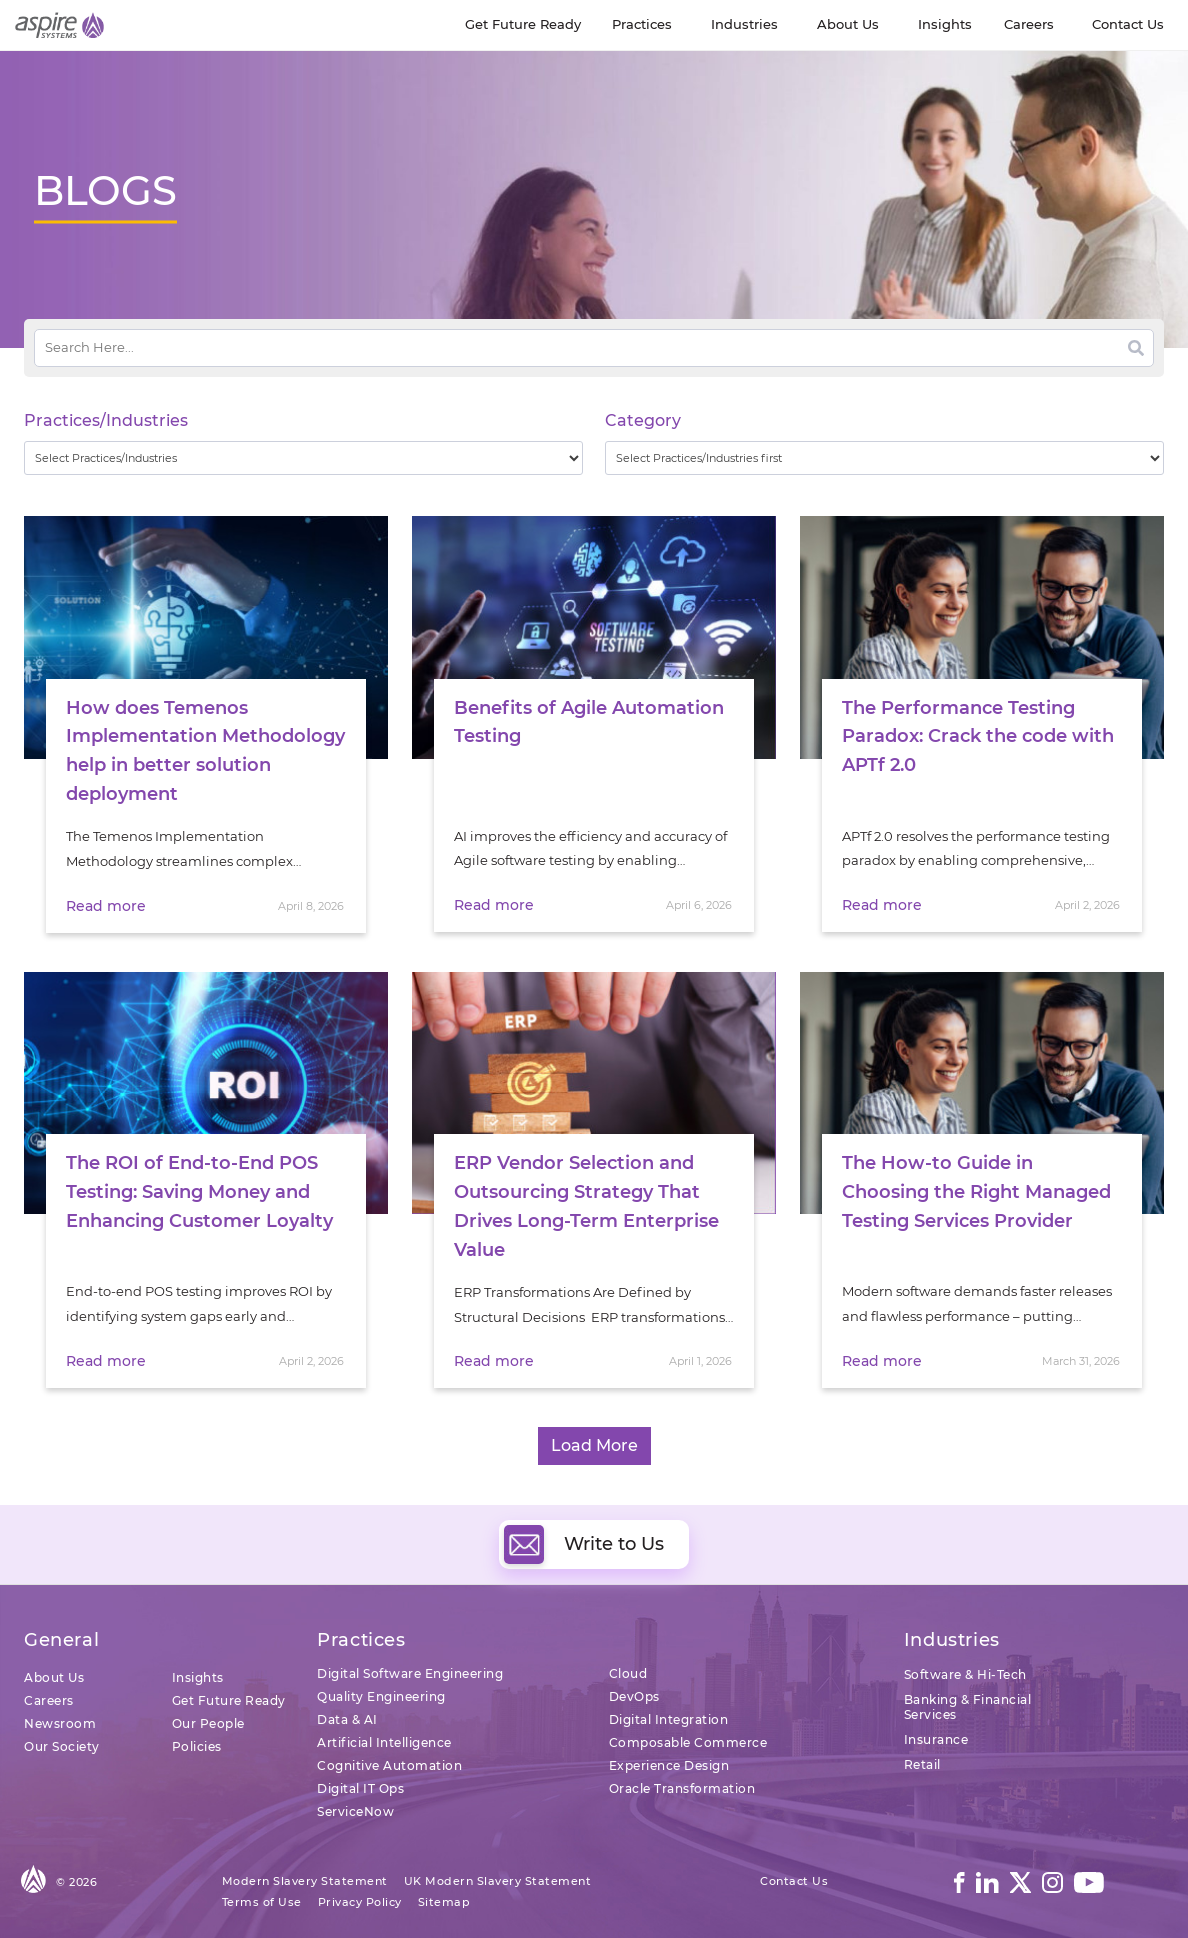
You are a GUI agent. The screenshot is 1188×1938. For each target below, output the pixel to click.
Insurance (936, 1739)
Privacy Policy (360, 1902)
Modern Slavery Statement (305, 1881)
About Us (54, 1677)
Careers (49, 1700)
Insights (198, 1677)
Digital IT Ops (360, 1788)
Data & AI (347, 1719)
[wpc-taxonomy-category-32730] (884, 458)
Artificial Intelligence (384, 1742)
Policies (197, 1746)
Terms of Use (262, 1902)
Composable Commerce (688, 1742)
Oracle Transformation (682, 1788)
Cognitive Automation (389, 1765)
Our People (208, 1723)
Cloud (628, 1673)
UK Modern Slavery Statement (498, 1881)
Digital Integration (669, 1719)
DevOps (634, 1696)
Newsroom (60, 1723)
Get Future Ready (229, 1700)
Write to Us (584, 1544)
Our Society (62, 1746)
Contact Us (794, 1881)
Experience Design (669, 1765)
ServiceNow (355, 1811)
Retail (922, 1764)
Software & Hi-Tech (965, 1674)
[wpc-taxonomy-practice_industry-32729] (303, 458)
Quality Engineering (381, 1696)
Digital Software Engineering (410, 1673)
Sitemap (444, 1902)
